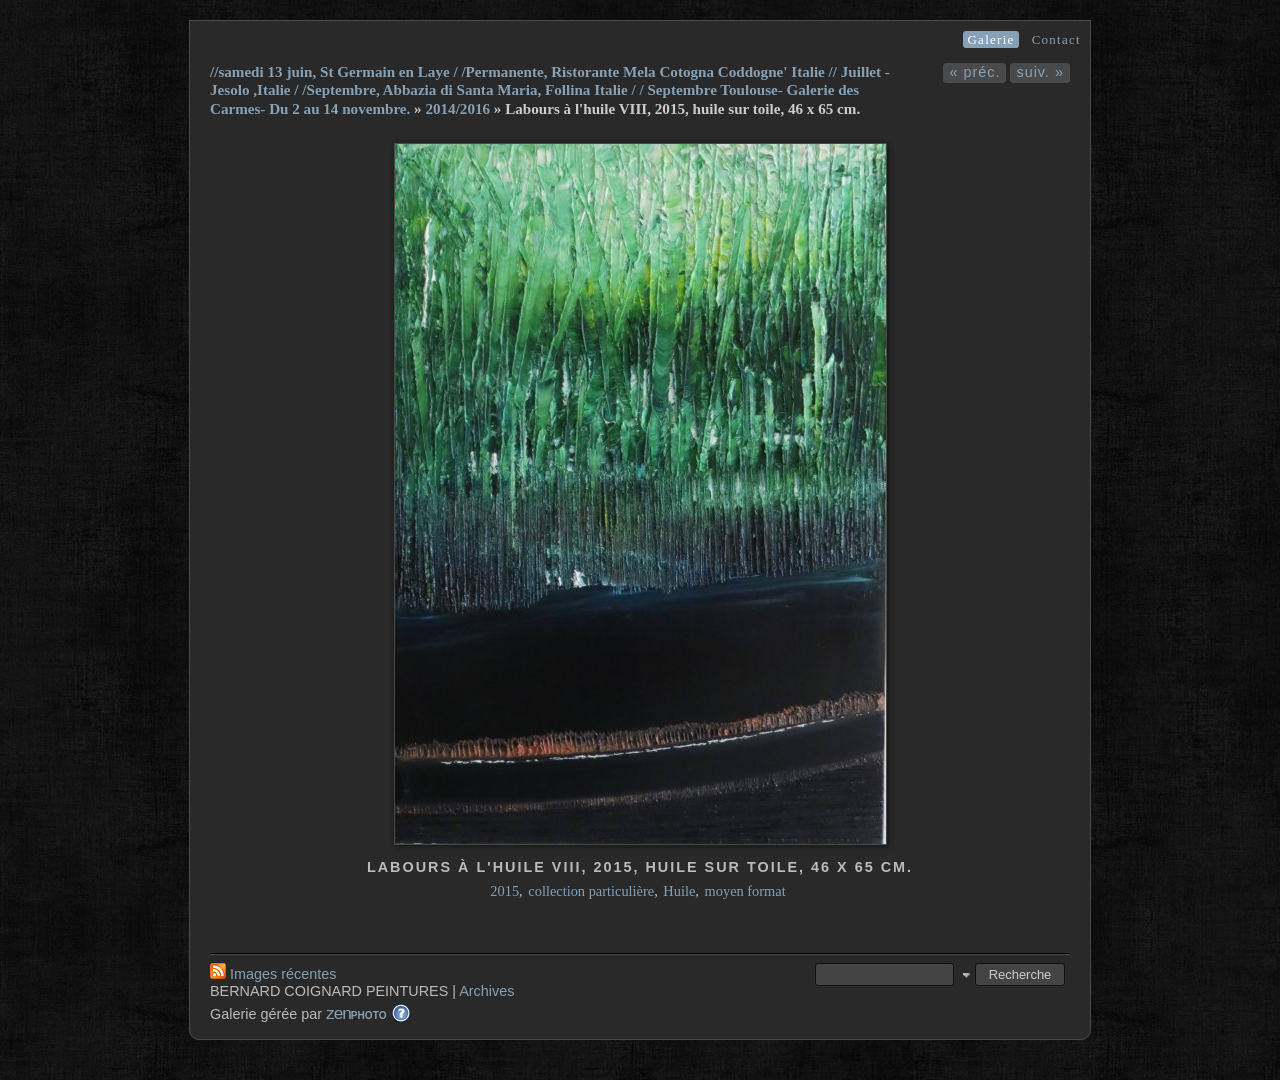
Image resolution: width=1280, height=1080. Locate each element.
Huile (679, 891)
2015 (504, 891)
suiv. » (1040, 72)
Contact (1056, 39)
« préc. (974, 72)
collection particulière (591, 891)
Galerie (990, 39)
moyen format (745, 891)
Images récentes (273, 974)
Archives (486, 991)
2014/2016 (457, 109)
